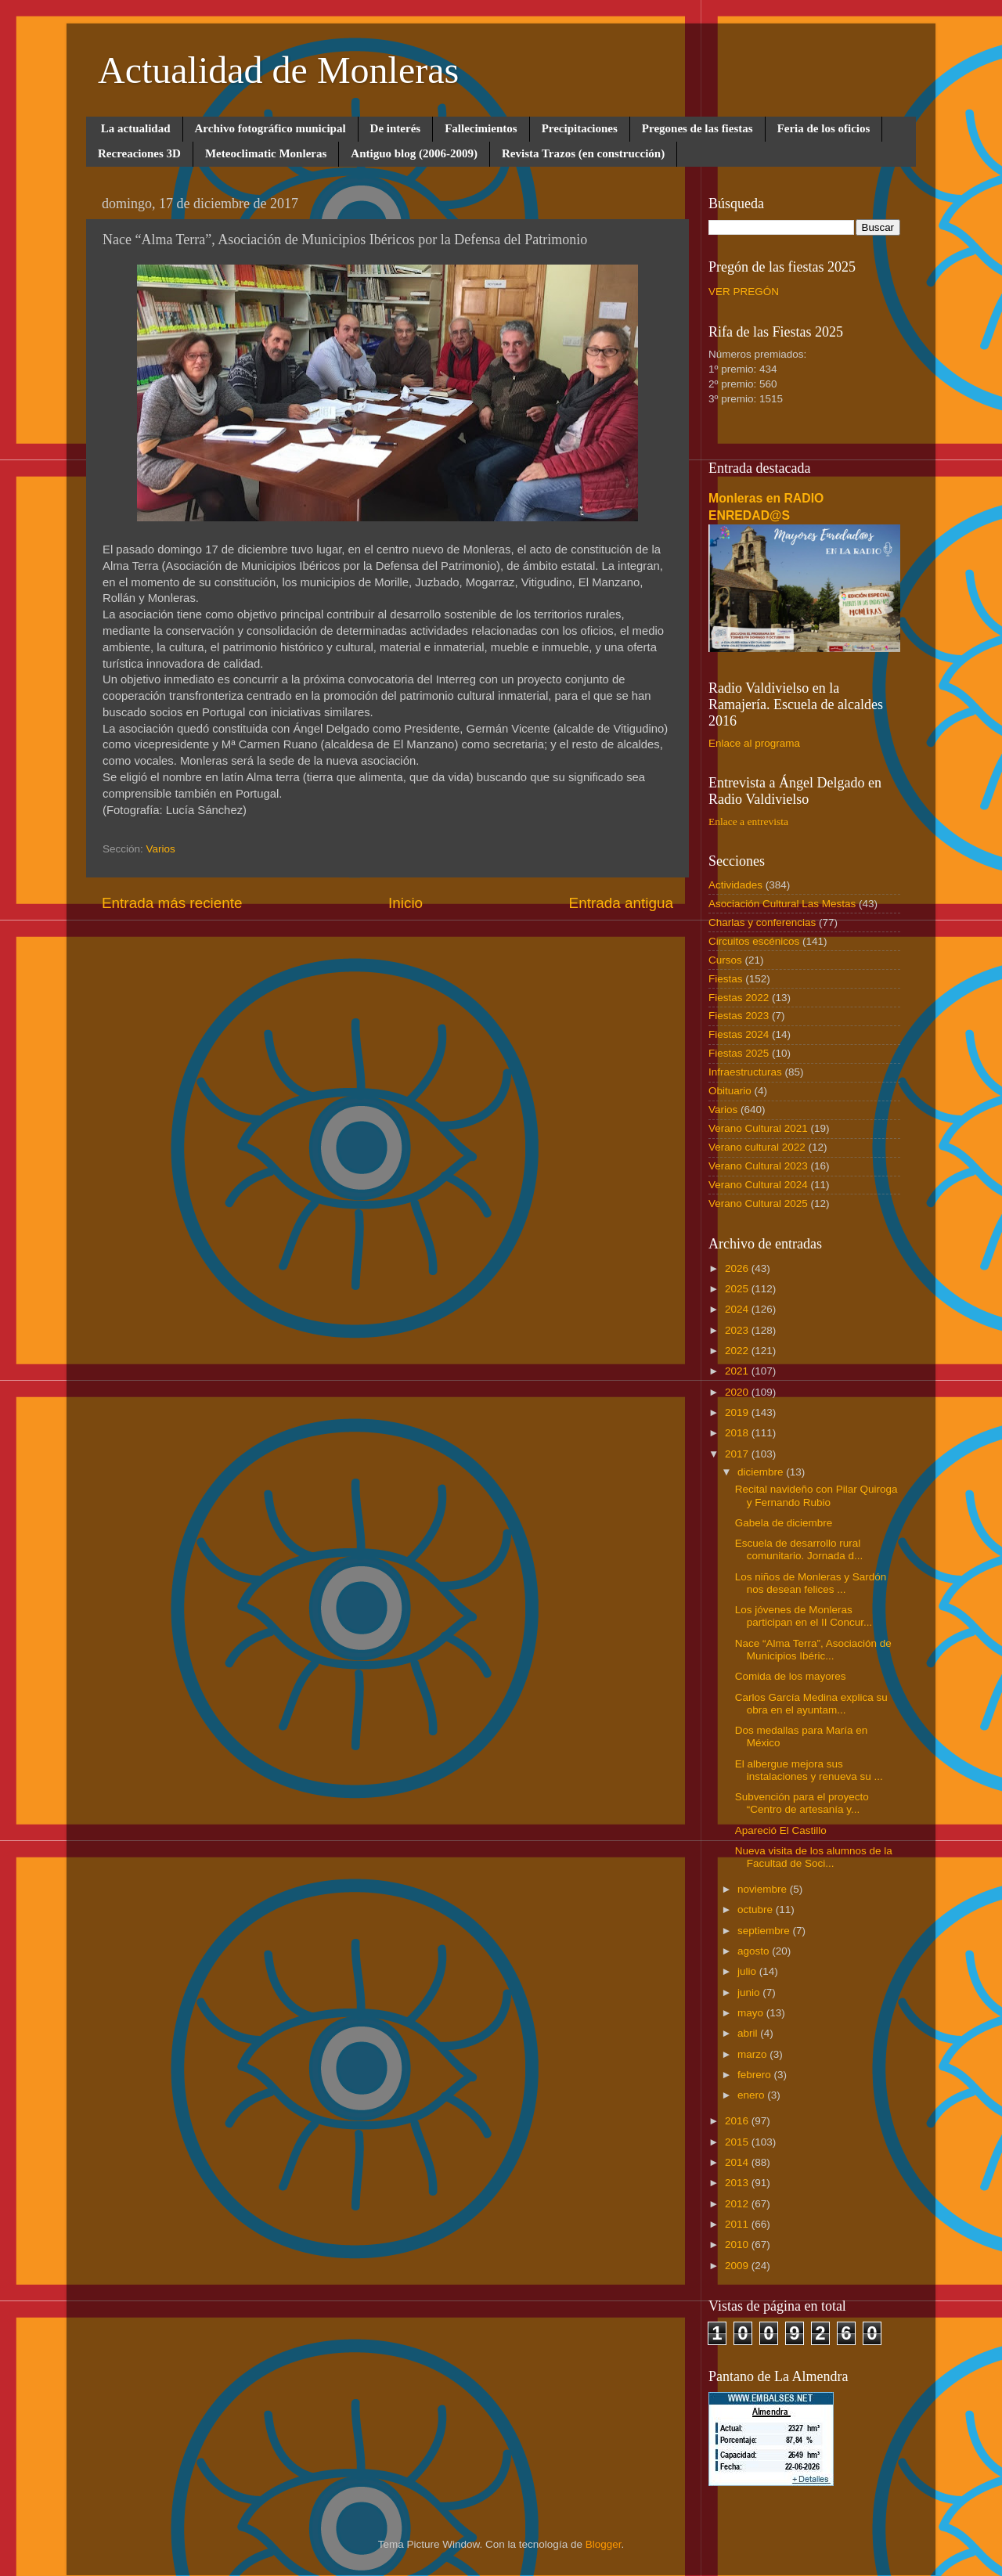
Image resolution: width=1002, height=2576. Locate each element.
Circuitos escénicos (753, 941)
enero (752, 2095)
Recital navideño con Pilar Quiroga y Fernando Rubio (816, 1495)
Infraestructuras (745, 1072)
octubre (756, 1909)
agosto (754, 1951)
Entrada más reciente (172, 903)
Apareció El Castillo (781, 1830)
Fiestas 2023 (738, 1015)
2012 (738, 2204)
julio (748, 1971)
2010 (738, 2244)
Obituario (730, 1091)
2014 (738, 2162)
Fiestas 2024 (738, 1034)
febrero (755, 2075)
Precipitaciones (580, 128)
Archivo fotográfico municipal (270, 128)
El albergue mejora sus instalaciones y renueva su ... (809, 1770)
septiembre (765, 1931)
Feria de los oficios (823, 128)
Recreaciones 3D (139, 153)
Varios (160, 849)
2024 (738, 1309)
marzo (753, 2054)
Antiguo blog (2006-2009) (414, 153)
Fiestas (725, 979)
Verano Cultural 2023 (758, 1166)
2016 (738, 2121)
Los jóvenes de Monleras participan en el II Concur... (804, 1616)
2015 (738, 2142)
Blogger (604, 2544)
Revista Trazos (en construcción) (583, 153)
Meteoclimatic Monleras (265, 153)
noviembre (763, 1889)
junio (749, 1992)
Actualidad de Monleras (278, 70)
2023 (738, 1330)
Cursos (725, 960)
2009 (738, 2266)
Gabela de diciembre (784, 1523)
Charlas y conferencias (762, 922)
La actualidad (136, 128)
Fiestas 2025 (738, 1053)
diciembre (761, 1472)
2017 (738, 1454)
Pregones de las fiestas (697, 128)
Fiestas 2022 (738, 997)
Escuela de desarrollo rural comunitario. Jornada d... (799, 1549)
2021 (738, 1371)
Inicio (405, 903)
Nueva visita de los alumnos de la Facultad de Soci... (813, 1857)
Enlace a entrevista (748, 821)
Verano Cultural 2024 (758, 1185)
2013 (738, 2183)
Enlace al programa (754, 743)
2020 (738, 1392)
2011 (738, 2224)
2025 (738, 1289)
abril (748, 2033)
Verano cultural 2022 (757, 1147)
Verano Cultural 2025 (758, 1203)
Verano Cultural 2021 (758, 1128)
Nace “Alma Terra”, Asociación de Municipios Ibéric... (813, 1649)
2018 (738, 1433)
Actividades (735, 885)
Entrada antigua (621, 903)
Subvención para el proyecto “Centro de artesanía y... (802, 1803)
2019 (738, 1412)
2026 (738, 1268)
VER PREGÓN (743, 291)
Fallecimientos (481, 128)
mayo (751, 2013)
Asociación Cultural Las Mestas (782, 904)
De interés (395, 128)
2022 (738, 1350)
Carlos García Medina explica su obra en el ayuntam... (811, 1704)
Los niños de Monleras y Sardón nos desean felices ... (811, 1583)
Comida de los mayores (790, 1676)
